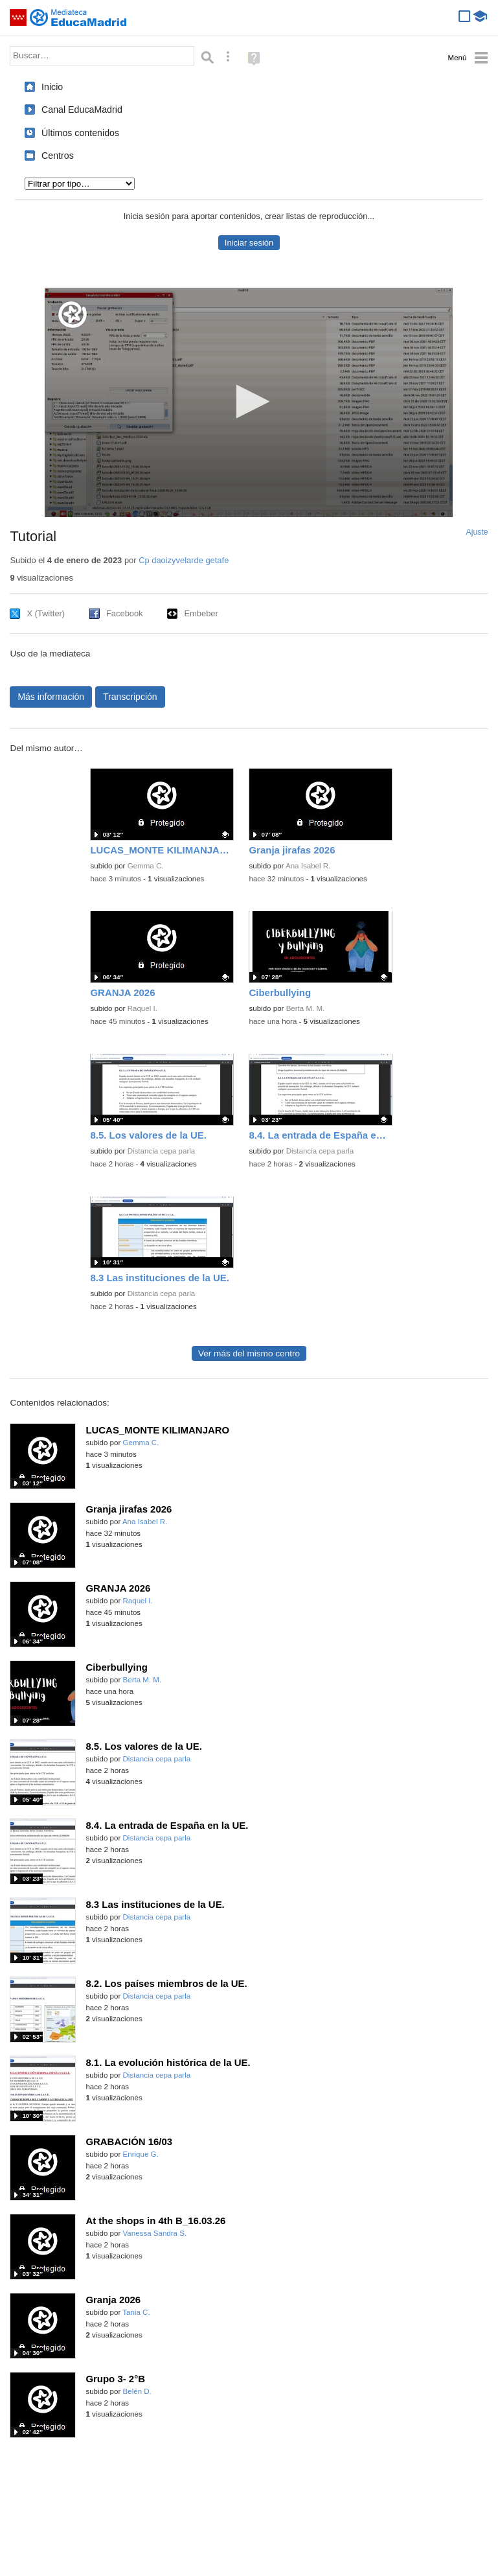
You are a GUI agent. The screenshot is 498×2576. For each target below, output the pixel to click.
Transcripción (130, 696)
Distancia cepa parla (162, 1151)
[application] (249, 402)
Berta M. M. (305, 1008)
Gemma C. (146, 866)
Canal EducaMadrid (81, 109)
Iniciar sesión (249, 243)
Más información (50, 696)
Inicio (52, 87)
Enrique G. (141, 2154)
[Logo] (72, 315)
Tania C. (136, 2312)
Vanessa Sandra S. (155, 2233)
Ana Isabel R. (308, 866)
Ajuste (477, 532)
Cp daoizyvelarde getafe (184, 560)
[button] (249, 401)
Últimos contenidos (80, 133)
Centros (57, 155)
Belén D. (137, 2391)
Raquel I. (142, 1008)
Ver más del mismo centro (249, 1353)
